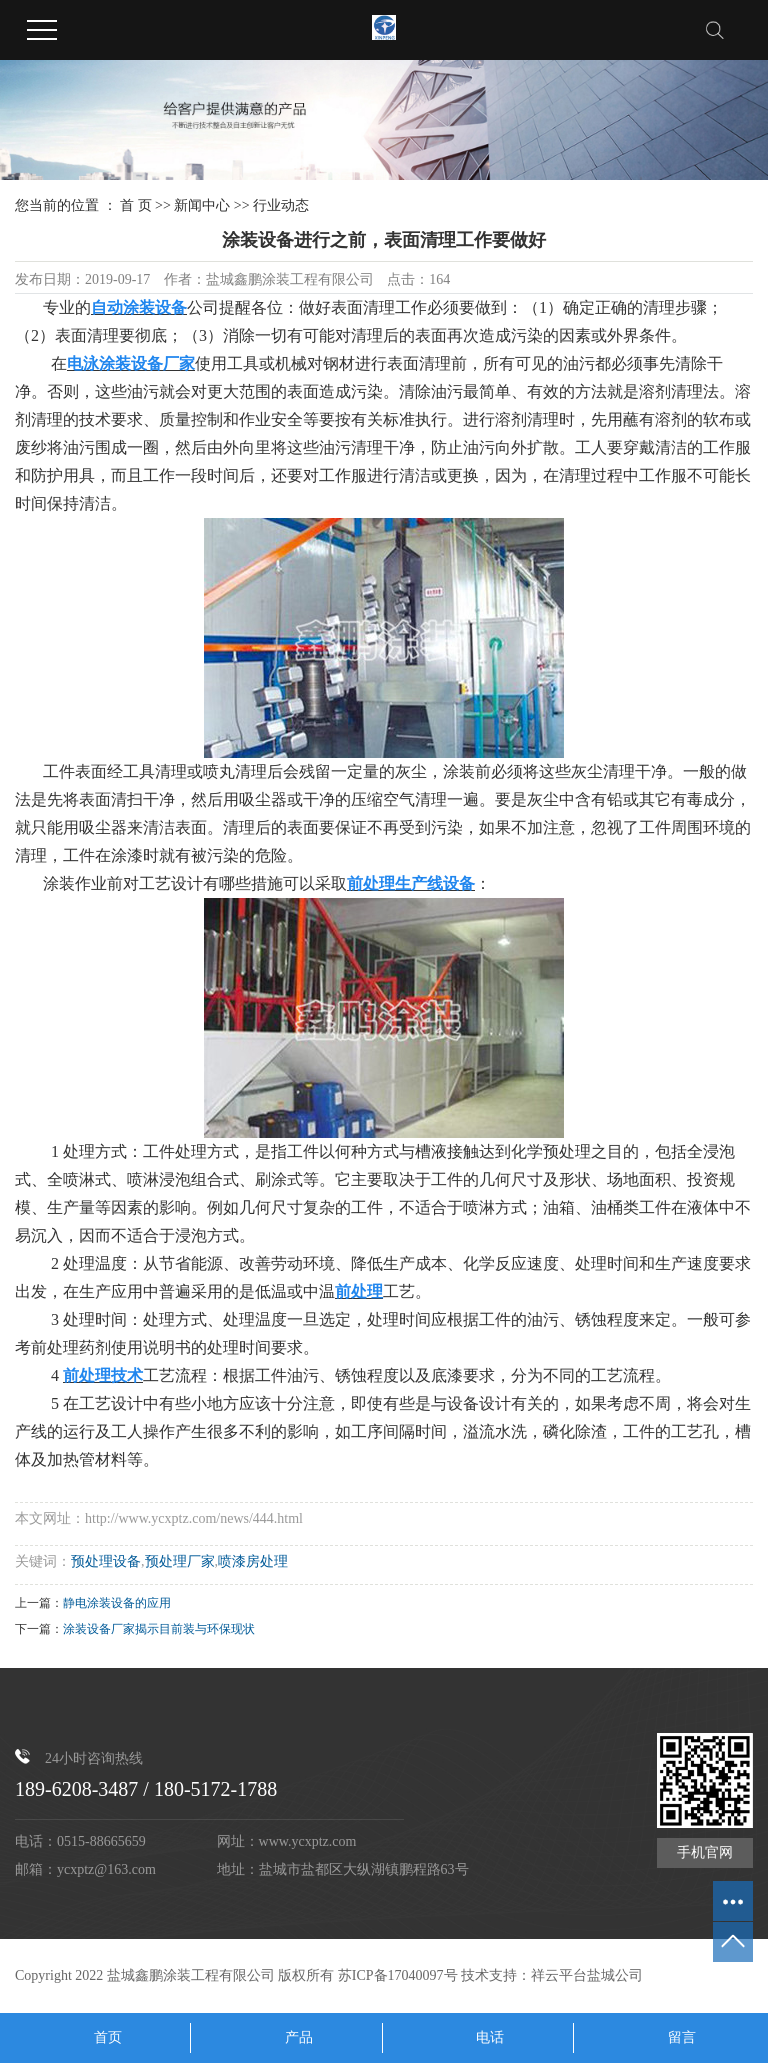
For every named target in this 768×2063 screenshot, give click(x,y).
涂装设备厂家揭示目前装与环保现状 (159, 1629)
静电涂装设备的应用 (117, 1603)
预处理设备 (106, 1561)
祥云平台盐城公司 (587, 1975)
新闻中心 (202, 205)
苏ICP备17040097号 (398, 1975)
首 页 (136, 205)
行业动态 (281, 205)
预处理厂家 (180, 1561)
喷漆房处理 (253, 1561)
